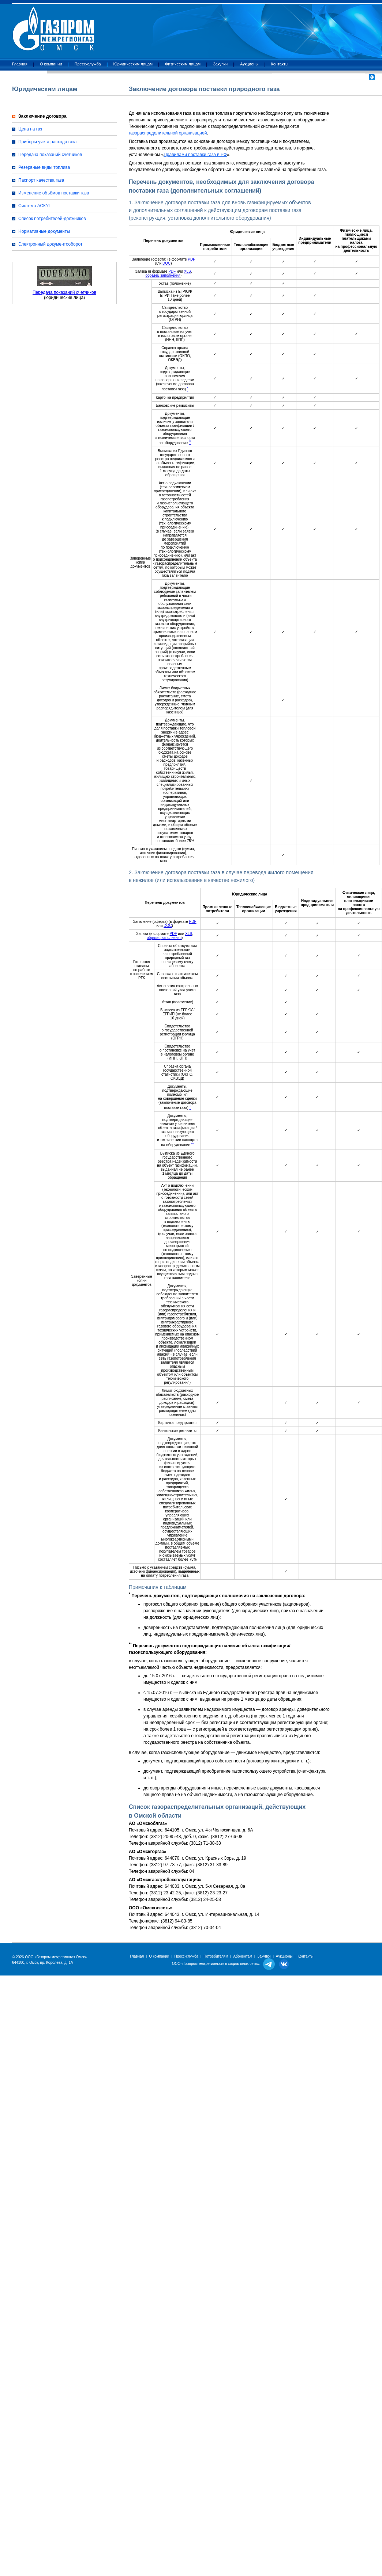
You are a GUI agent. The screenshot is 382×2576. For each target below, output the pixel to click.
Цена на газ (30, 129)
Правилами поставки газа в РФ (195, 154)
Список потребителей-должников (52, 218)
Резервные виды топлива (44, 167)
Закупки (220, 64)
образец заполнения (163, 275)
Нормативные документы (44, 231)
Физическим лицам (183, 64)
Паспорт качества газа (41, 180)
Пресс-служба (88, 64)
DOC (166, 263)
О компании (51, 64)
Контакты (279, 64)
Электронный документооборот (50, 244)
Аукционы (249, 64)
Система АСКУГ (34, 205)
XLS (187, 271)
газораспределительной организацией (168, 133)
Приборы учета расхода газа (47, 141)
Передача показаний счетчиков (50, 154)
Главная (19, 64)
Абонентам (242, 1956)
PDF (191, 259)
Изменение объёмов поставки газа (53, 193)
